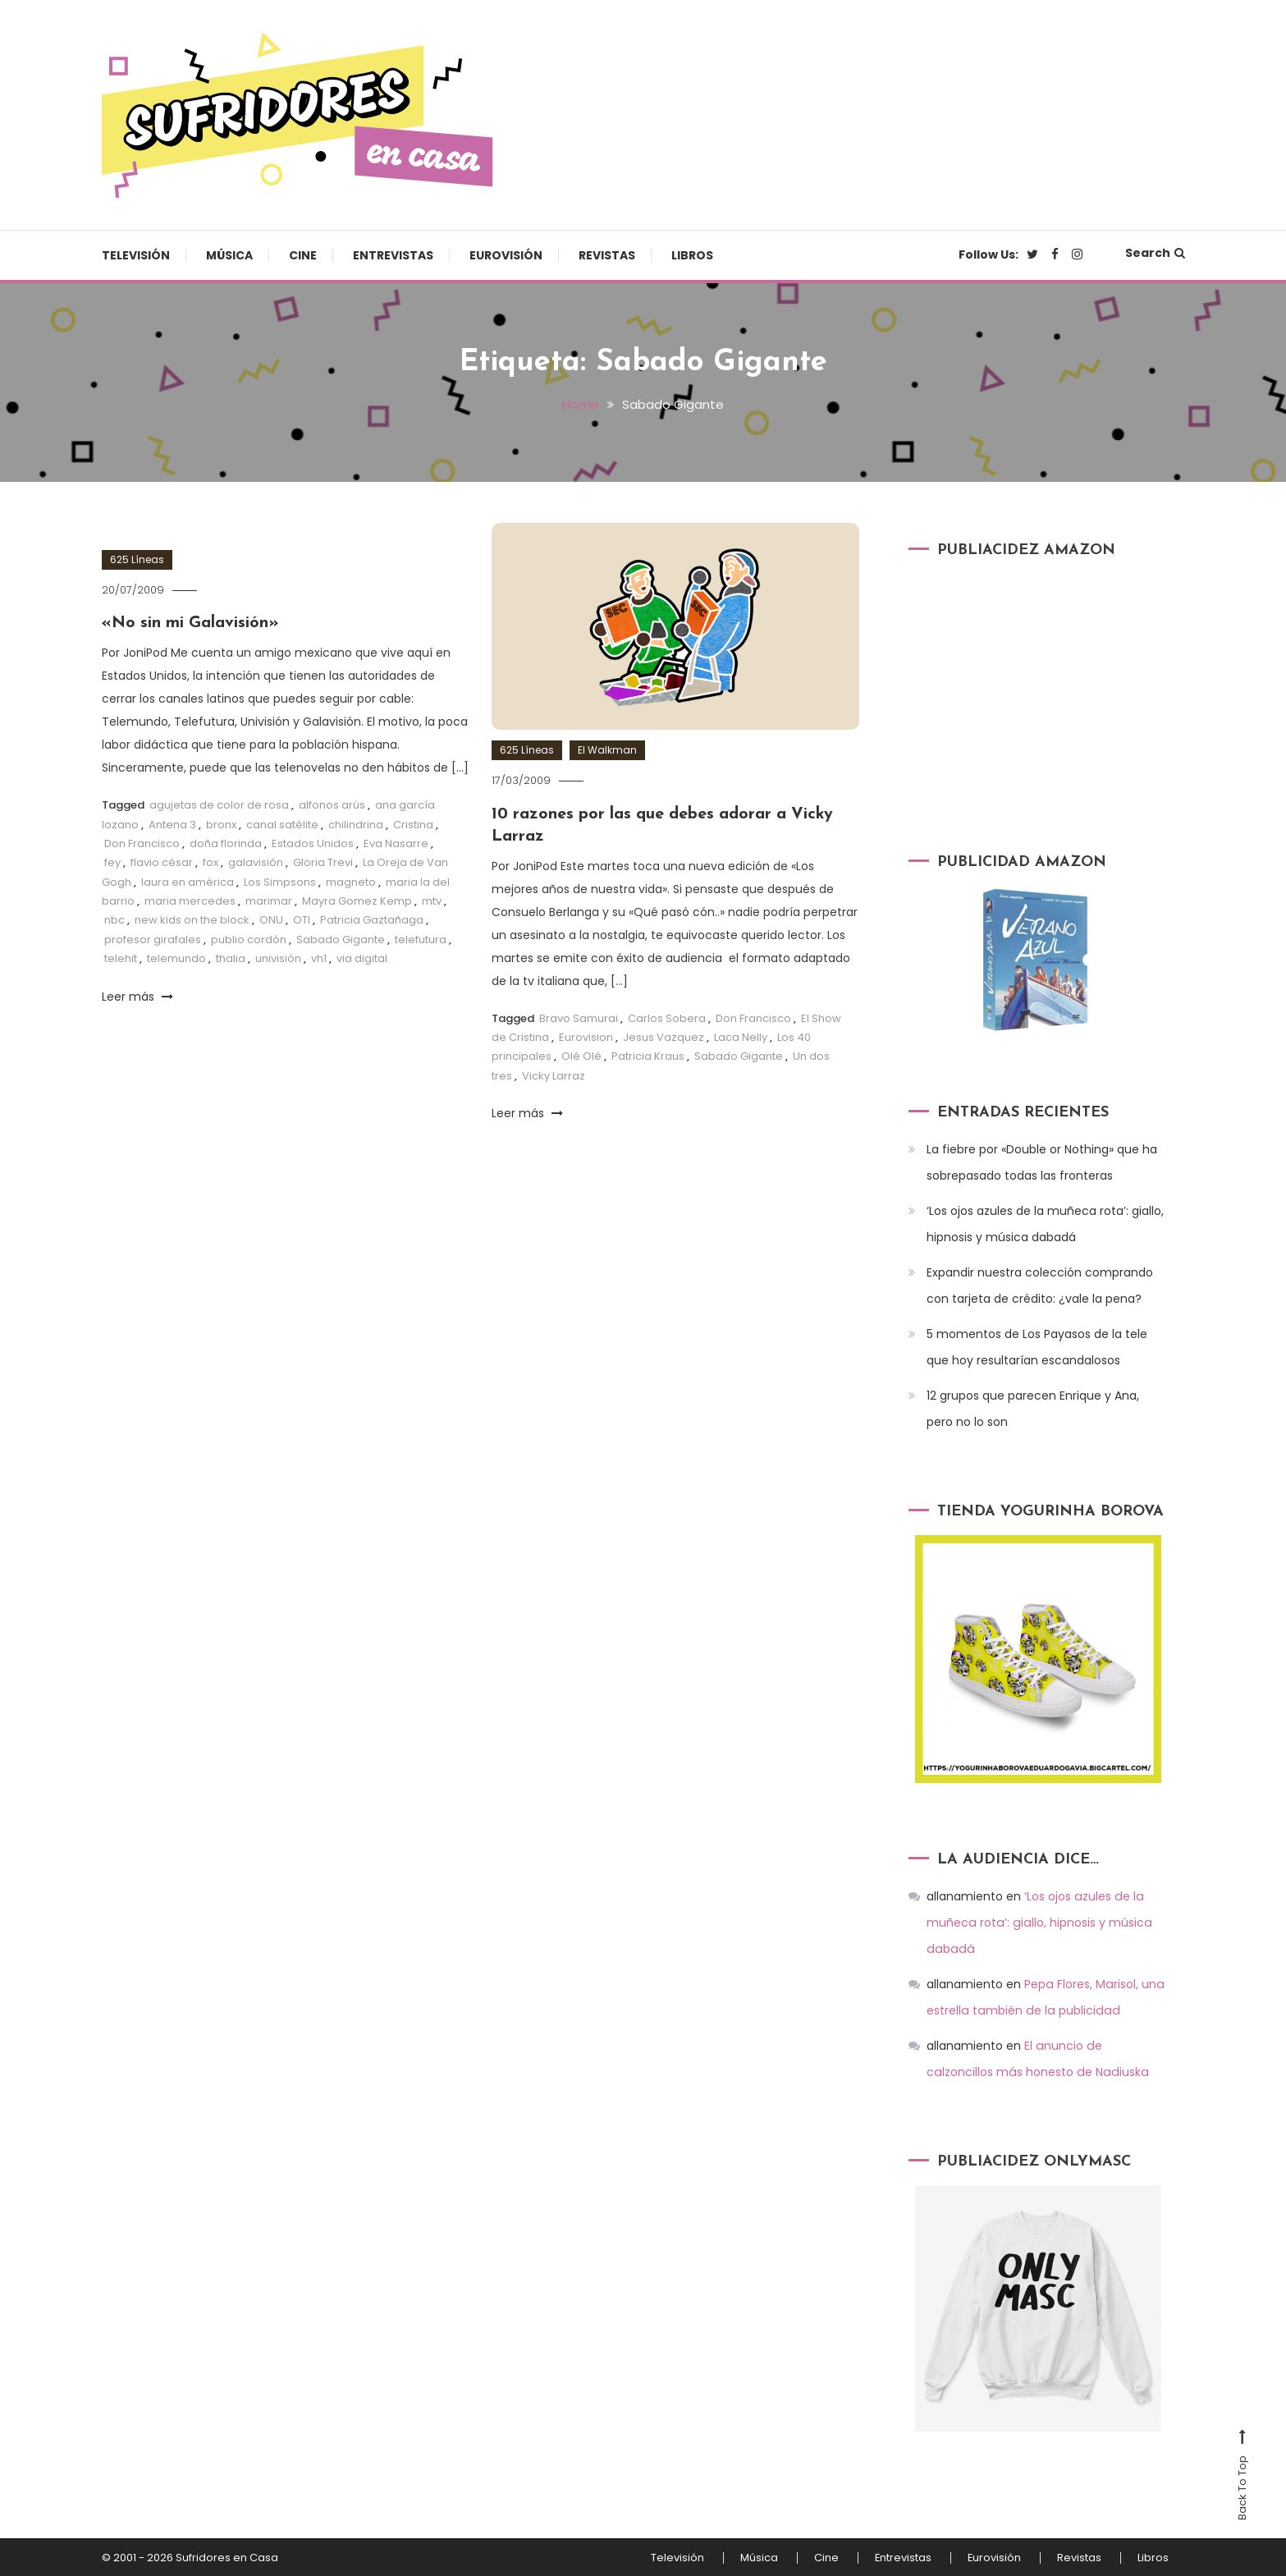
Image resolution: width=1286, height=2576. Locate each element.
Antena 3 (172, 823)
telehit (120, 957)
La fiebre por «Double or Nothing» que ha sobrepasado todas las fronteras (1042, 1162)
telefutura (420, 938)
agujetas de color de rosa (219, 803)
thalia (230, 957)
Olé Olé (581, 1054)
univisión (278, 957)
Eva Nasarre (396, 842)
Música (229, 255)
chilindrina (355, 823)
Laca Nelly (740, 1035)
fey (112, 861)
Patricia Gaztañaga (371, 919)
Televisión (136, 255)
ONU (271, 919)
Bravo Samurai (578, 1016)
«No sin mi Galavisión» (191, 622)
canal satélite (282, 823)
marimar (268, 899)
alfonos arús (332, 803)
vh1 (319, 957)
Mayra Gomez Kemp (357, 899)
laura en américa (187, 880)
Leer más (137, 995)
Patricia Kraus (647, 1054)
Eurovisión (505, 255)
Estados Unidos (313, 842)
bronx (221, 823)
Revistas (607, 255)
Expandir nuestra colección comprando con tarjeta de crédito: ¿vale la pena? (1040, 1285)
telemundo (176, 957)
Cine (303, 255)
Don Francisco (142, 842)
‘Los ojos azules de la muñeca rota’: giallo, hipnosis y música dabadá (1045, 1224)
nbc (114, 919)
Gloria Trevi (323, 861)
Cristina (413, 823)
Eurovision (586, 1035)
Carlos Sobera (667, 1016)
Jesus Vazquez (663, 1035)
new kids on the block (192, 919)
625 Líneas (137, 559)
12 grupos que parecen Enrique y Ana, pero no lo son (1033, 1408)
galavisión (255, 861)
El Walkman (607, 750)
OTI (301, 919)
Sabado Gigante (340, 938)
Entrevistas (393, 255)
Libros (692, 255)
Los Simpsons (280, 880)
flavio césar (161, 861)
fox (210, 861)
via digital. (363, 957)
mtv (432, 899)
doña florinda (226, 842)
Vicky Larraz (553, 1073)
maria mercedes (190, 899)
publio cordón (248, 938)
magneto (351, 880)
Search (1155, 253)
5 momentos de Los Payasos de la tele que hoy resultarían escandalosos (1037, 1347)
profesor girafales (152, 938)
